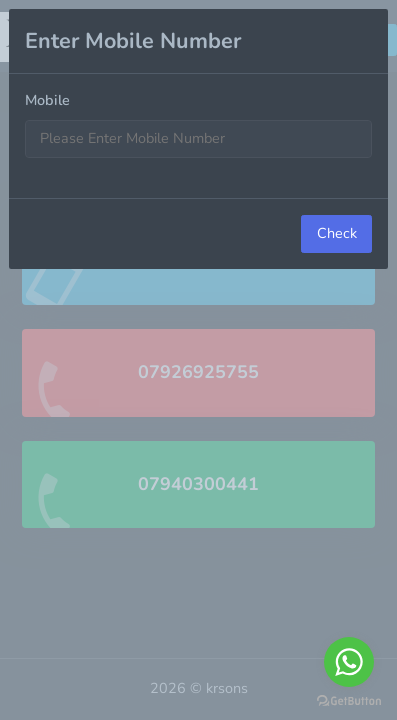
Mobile (47, 100)
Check (337, 233)
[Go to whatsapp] (349, 662)
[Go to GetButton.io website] (349, 700)
